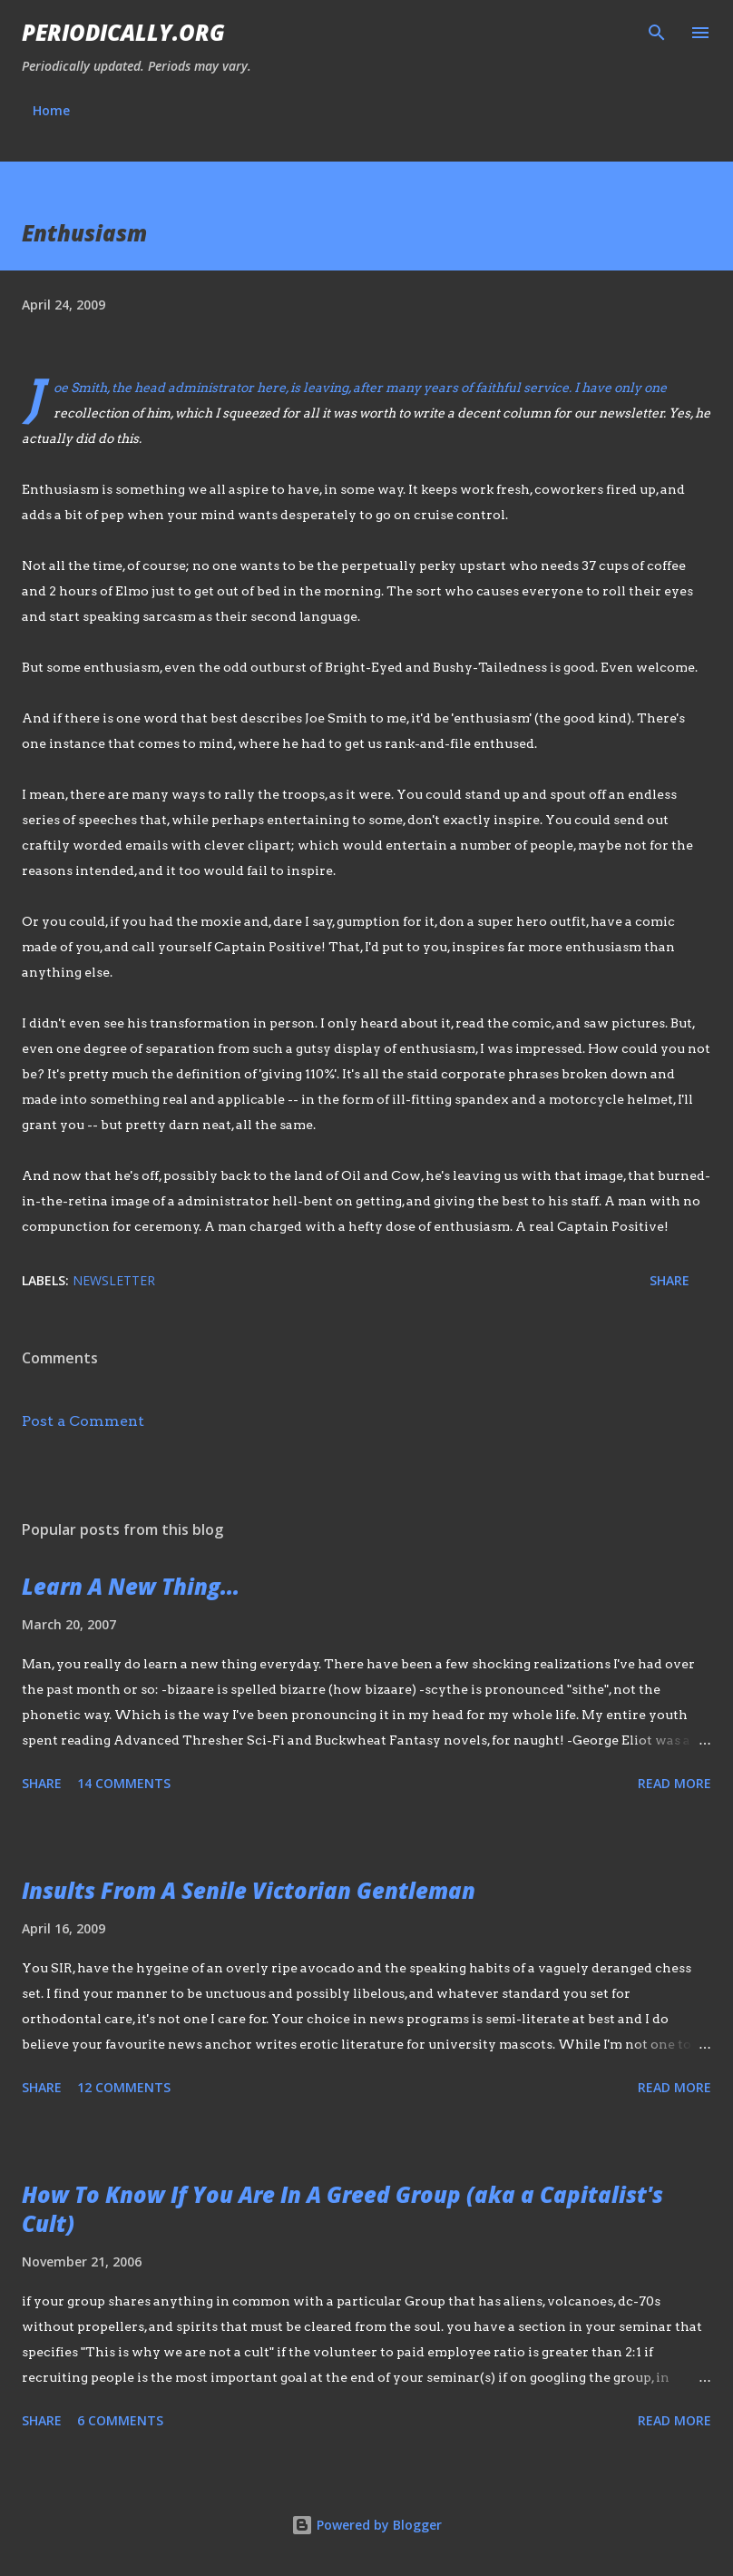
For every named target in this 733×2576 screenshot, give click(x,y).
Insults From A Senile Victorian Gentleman (248, 1890)
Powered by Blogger (366, 2524)
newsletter (114, 1280)
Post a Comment (83, 1421)
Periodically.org (123, 32)
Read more (674, 1783)
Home (51, 110)
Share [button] (669, 1280)
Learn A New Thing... (130, 1586)
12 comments (124, 2087)
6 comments (120, 2420)
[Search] (657, 33)
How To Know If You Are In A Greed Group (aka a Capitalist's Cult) (342, 2208)
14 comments (124, 1783)
